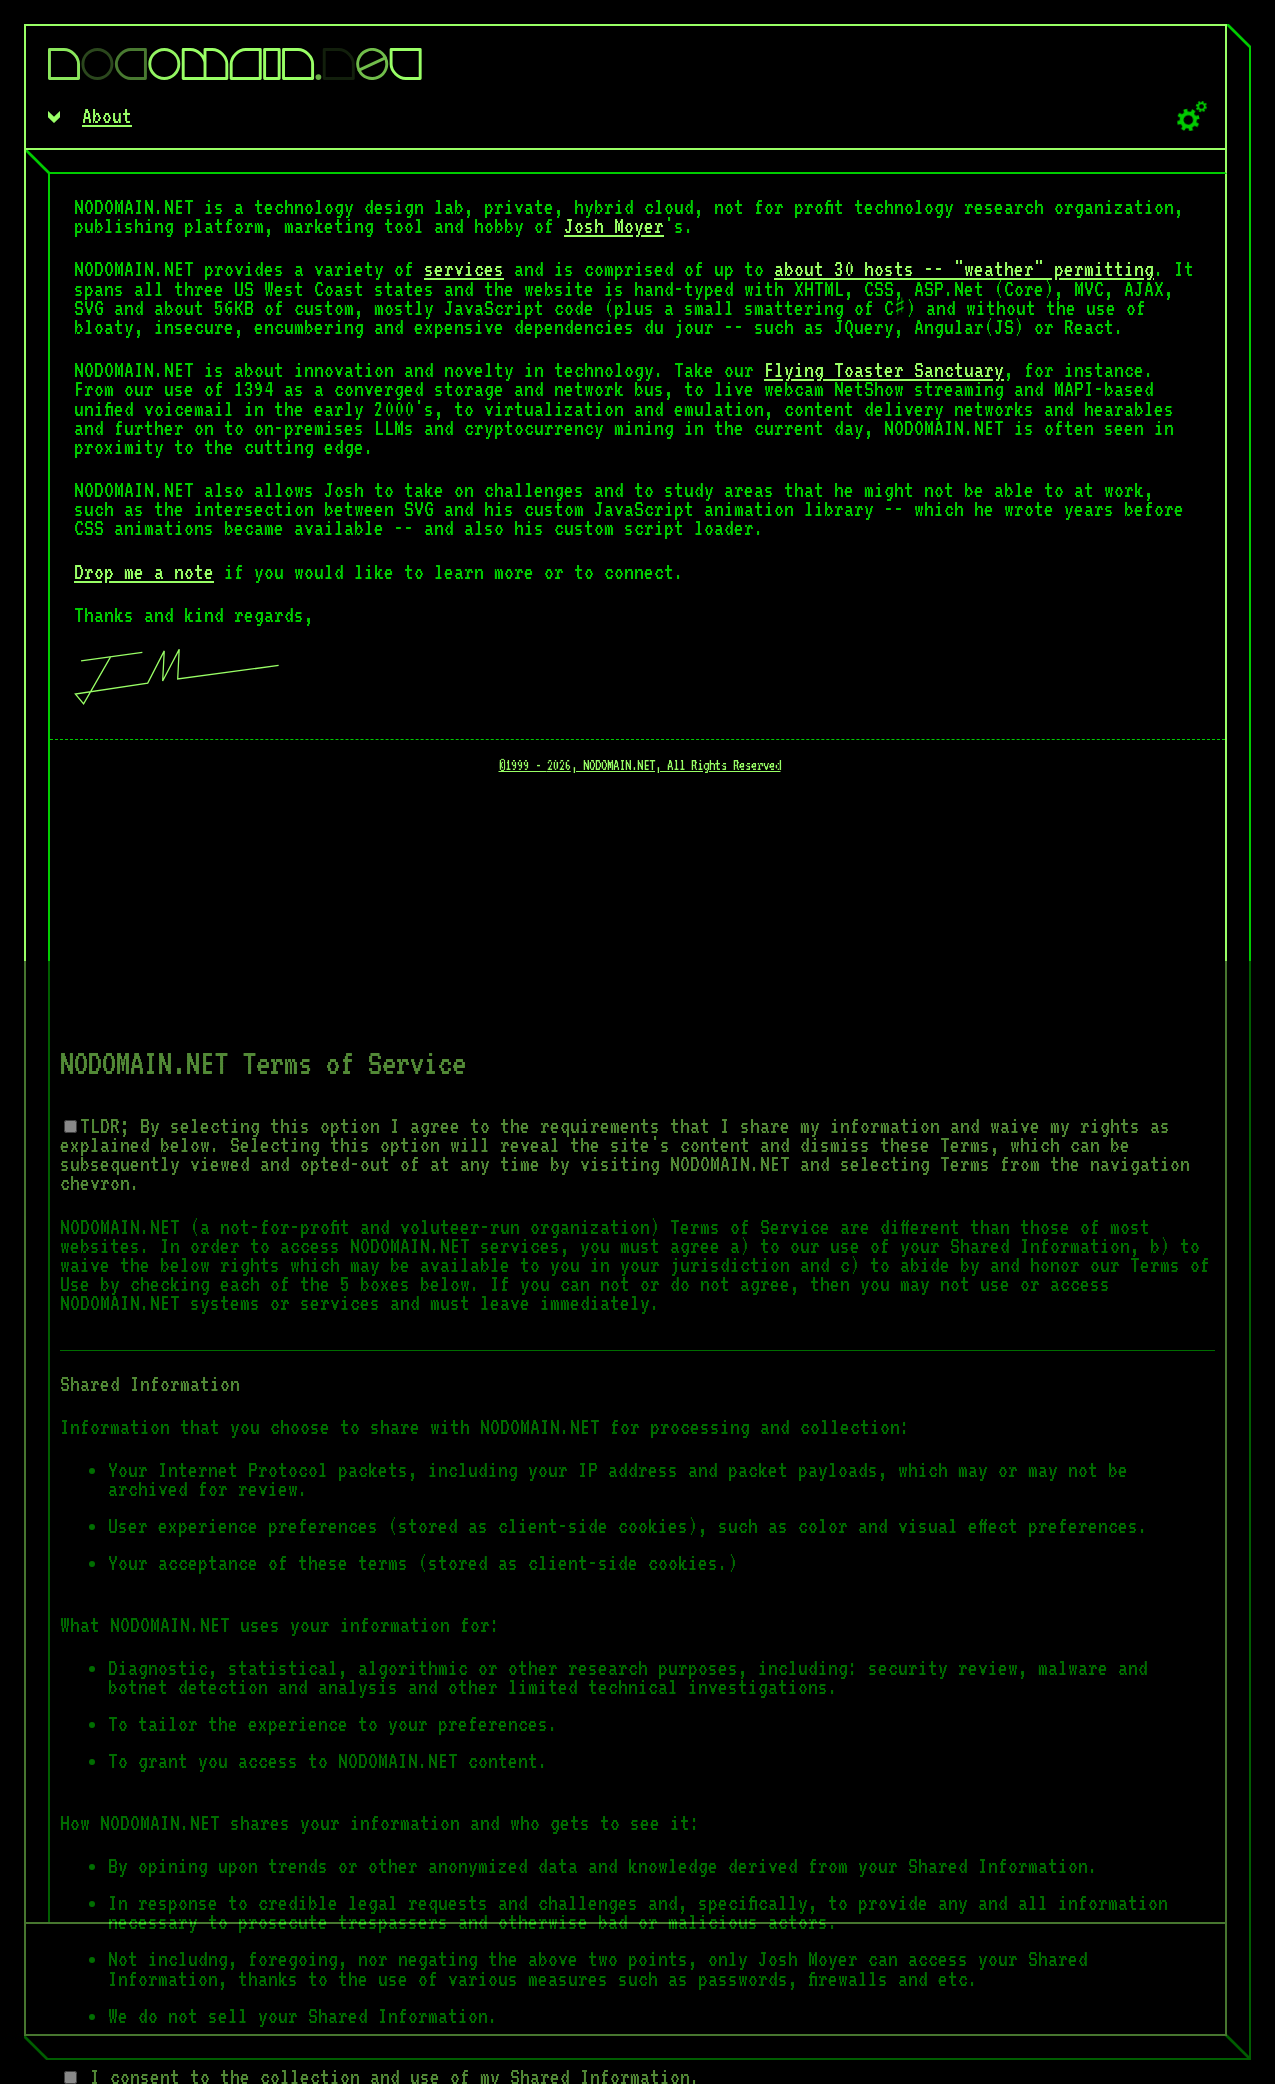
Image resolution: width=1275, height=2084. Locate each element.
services (464, 269)
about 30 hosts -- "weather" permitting (964, 269)
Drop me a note (144, 572)
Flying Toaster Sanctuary (884, 370)
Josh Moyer (614, 226)
